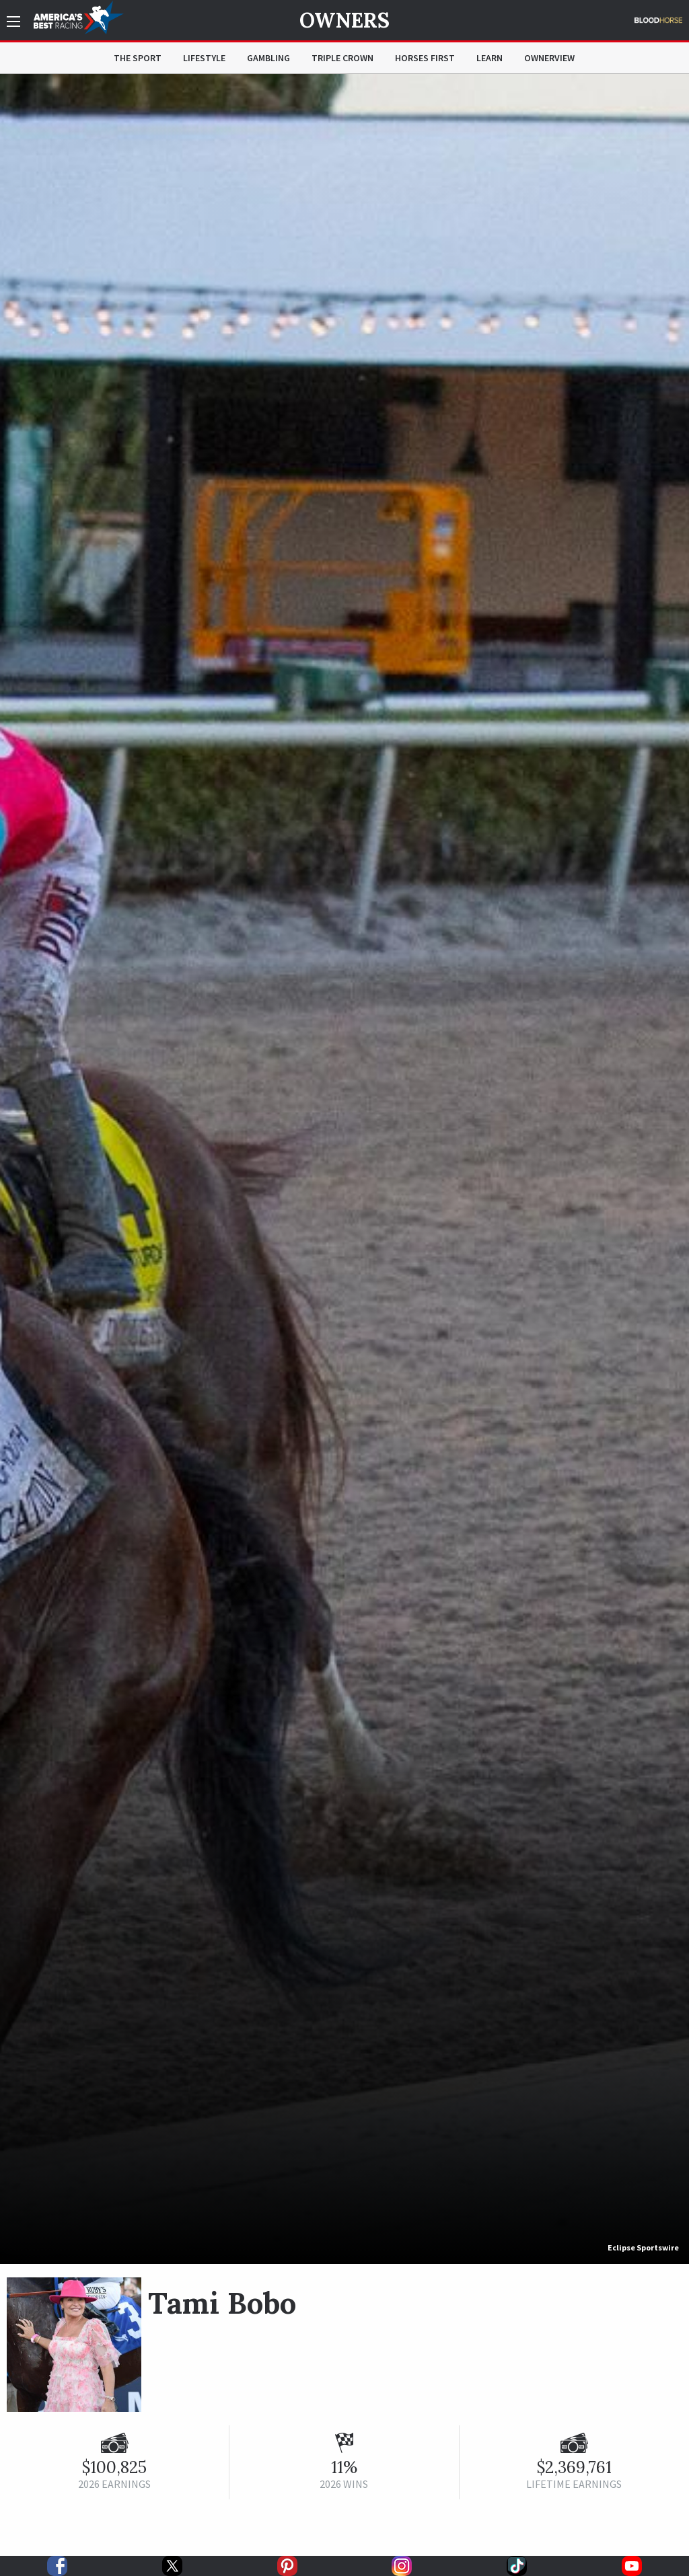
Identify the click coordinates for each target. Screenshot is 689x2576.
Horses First (425, 58)
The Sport (137, 58)
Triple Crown (342, 58)
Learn (489, 58)
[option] (344, 1169)
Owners (344, 20)
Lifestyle (204, 58)
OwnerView (549, 58)
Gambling (268, 58)
